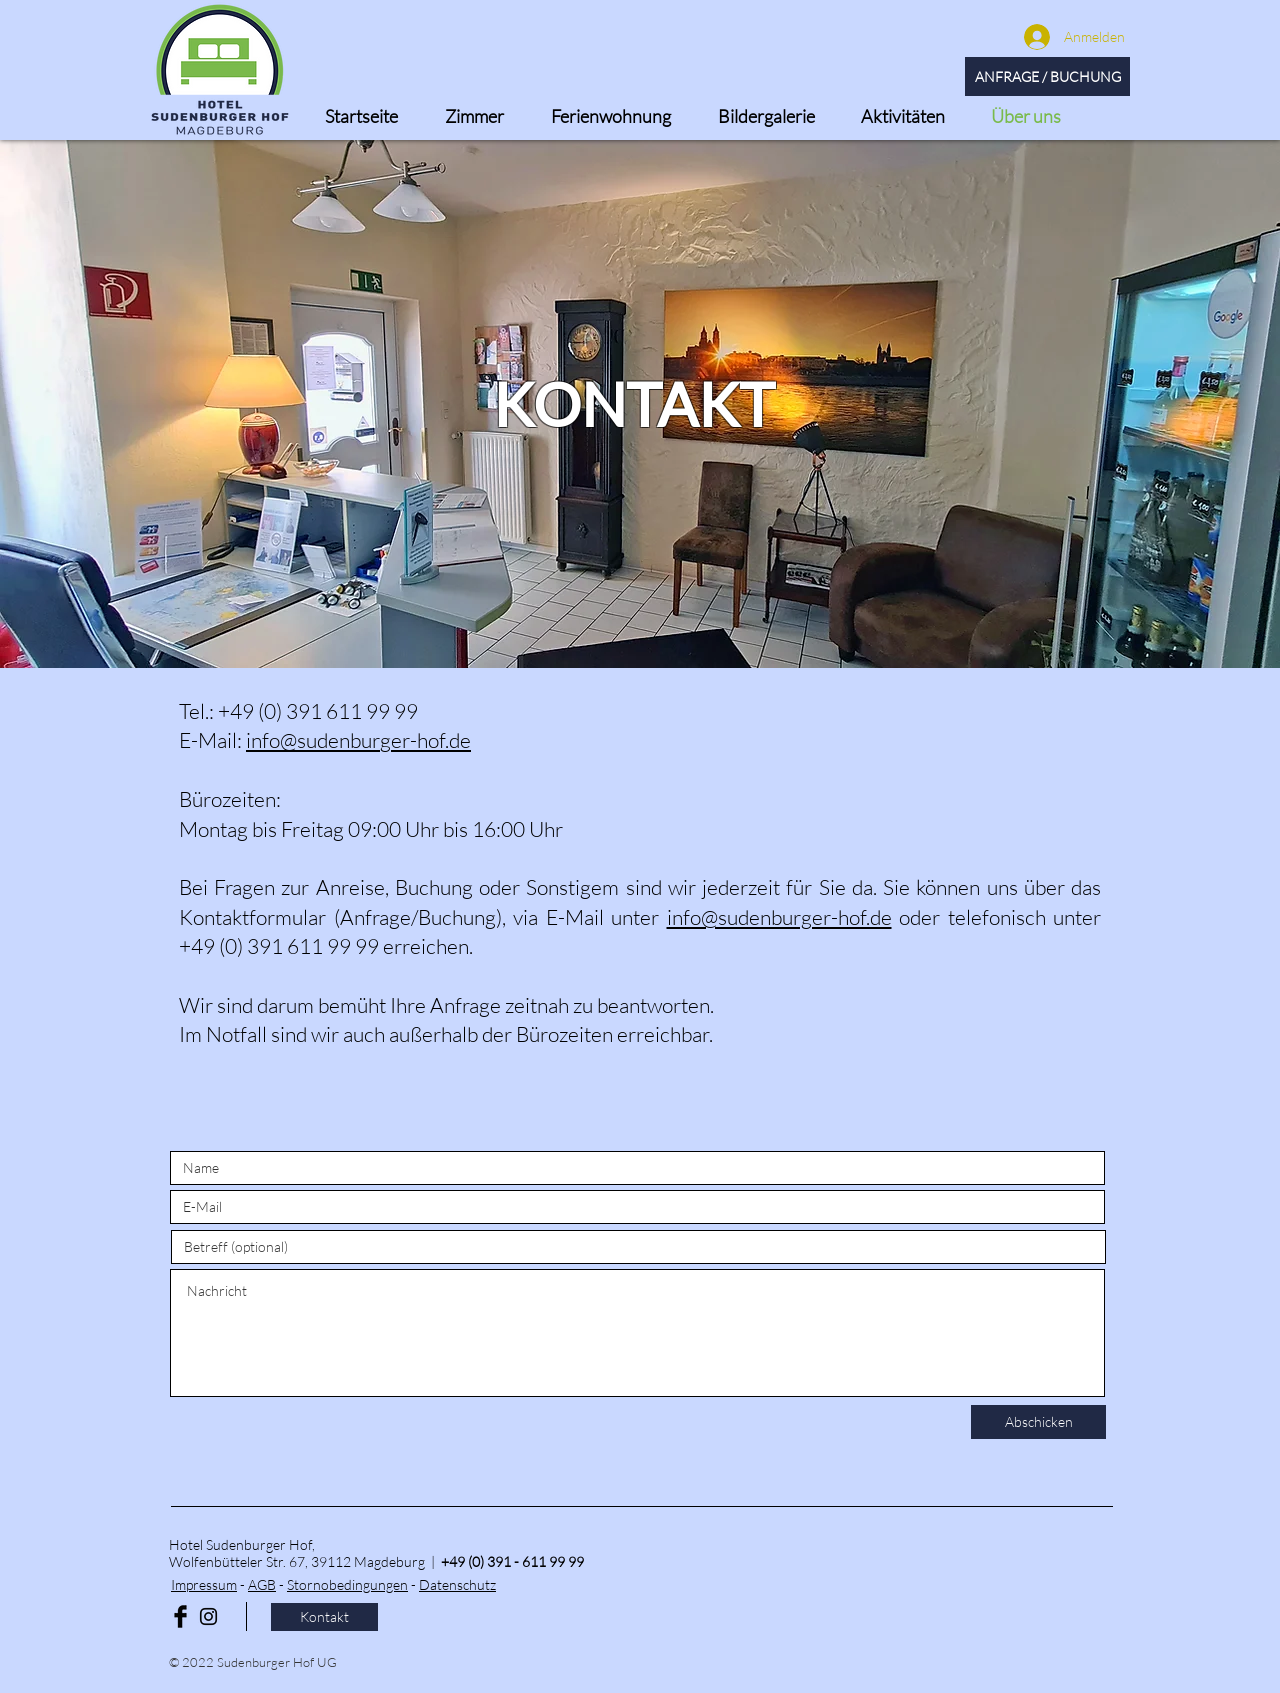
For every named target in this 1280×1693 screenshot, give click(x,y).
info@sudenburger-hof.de (358, 740)
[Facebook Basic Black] (180, 1616)
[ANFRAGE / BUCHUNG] (1047, 76)
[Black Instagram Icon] (208, 1616)
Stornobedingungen (347, 1584)
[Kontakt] (324, 1617)
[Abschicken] (1038, 1422)
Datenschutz (457, 1584)
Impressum (204, 1584)
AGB (262, 1584)
